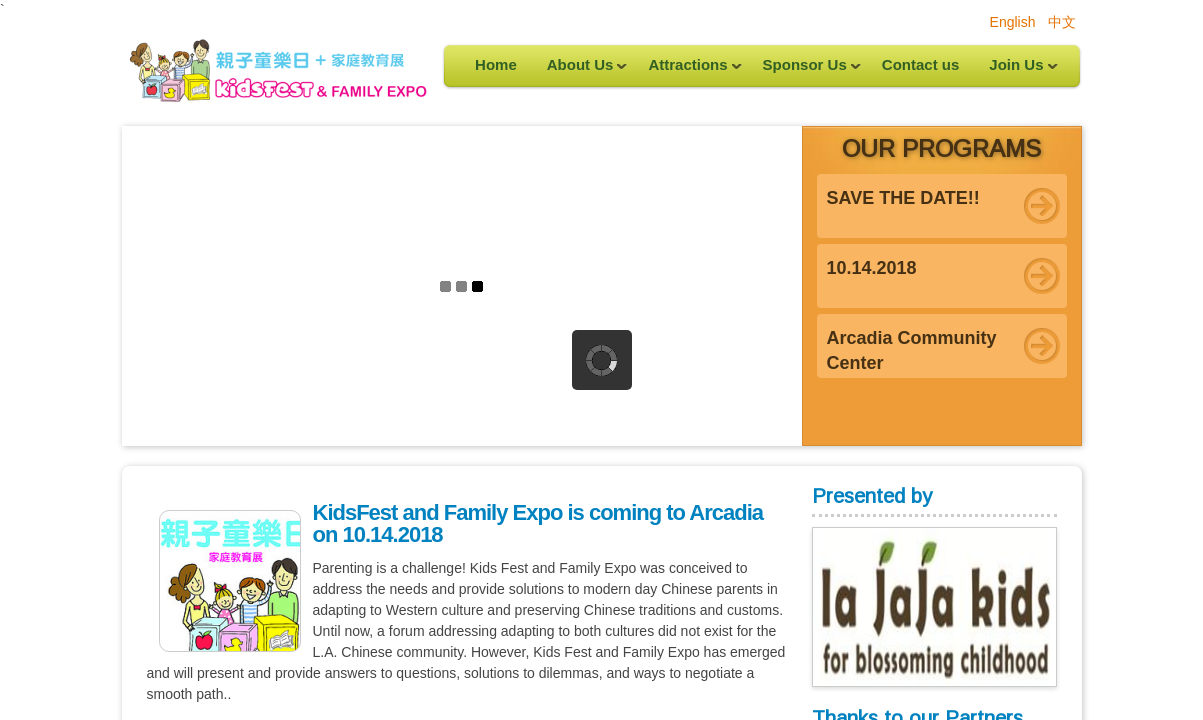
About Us (580, 71)
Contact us (921, 64)
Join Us (1015, 71)
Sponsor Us (804, 71)
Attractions (687, 71)
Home (496, 64)
